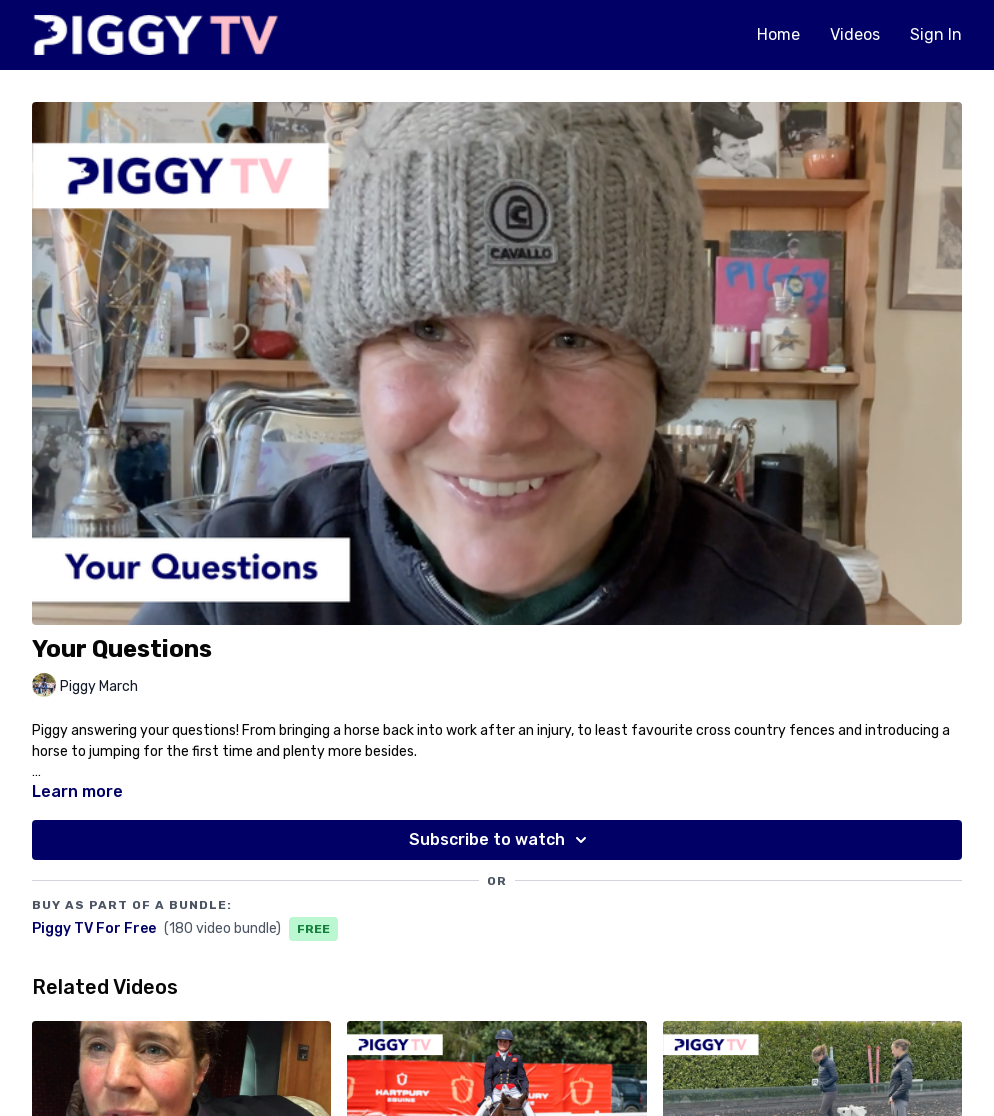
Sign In (936, 34)
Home (778, 34)
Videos (855, 34)
